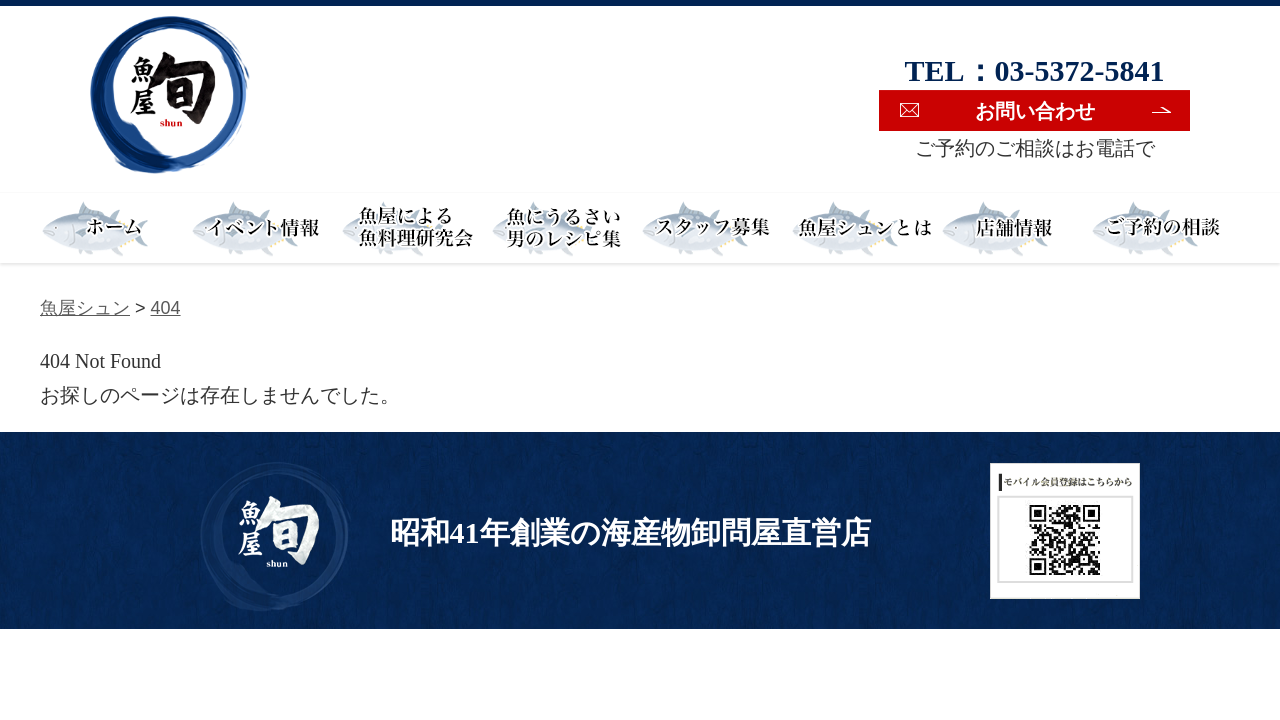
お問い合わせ (1035, 111)
